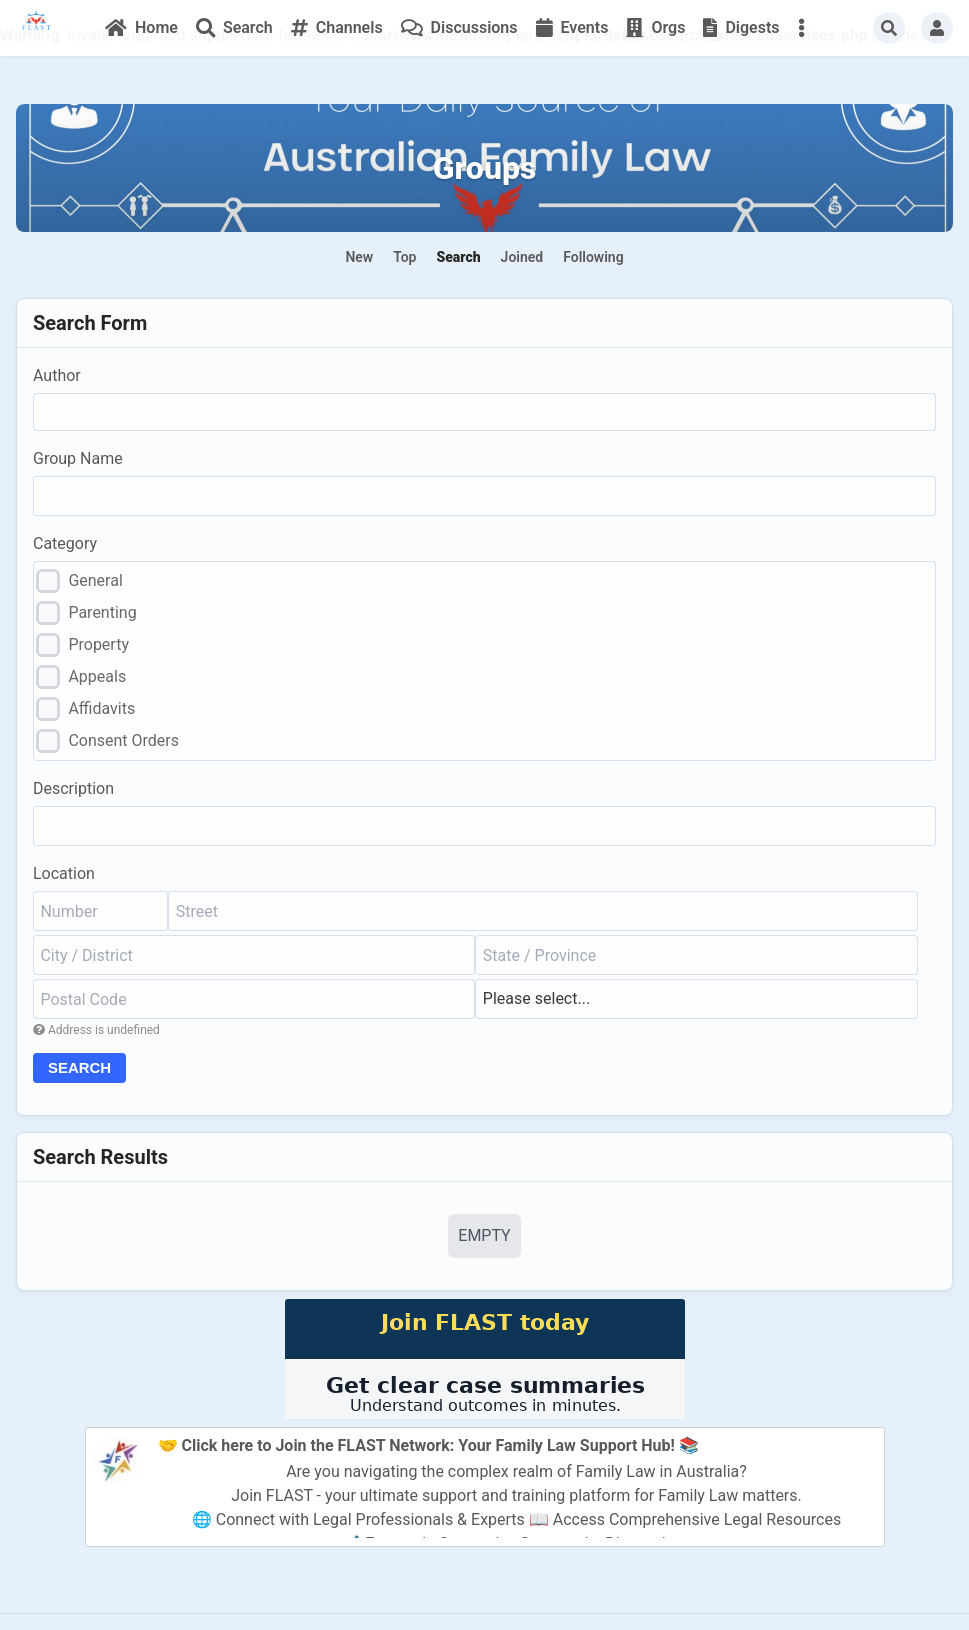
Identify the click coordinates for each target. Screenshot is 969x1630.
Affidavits (101, 708)
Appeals (97, 676)
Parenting (102, 612)
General (95, 580)
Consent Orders (123, 740)
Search (83, 1068)
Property (98, 644)
